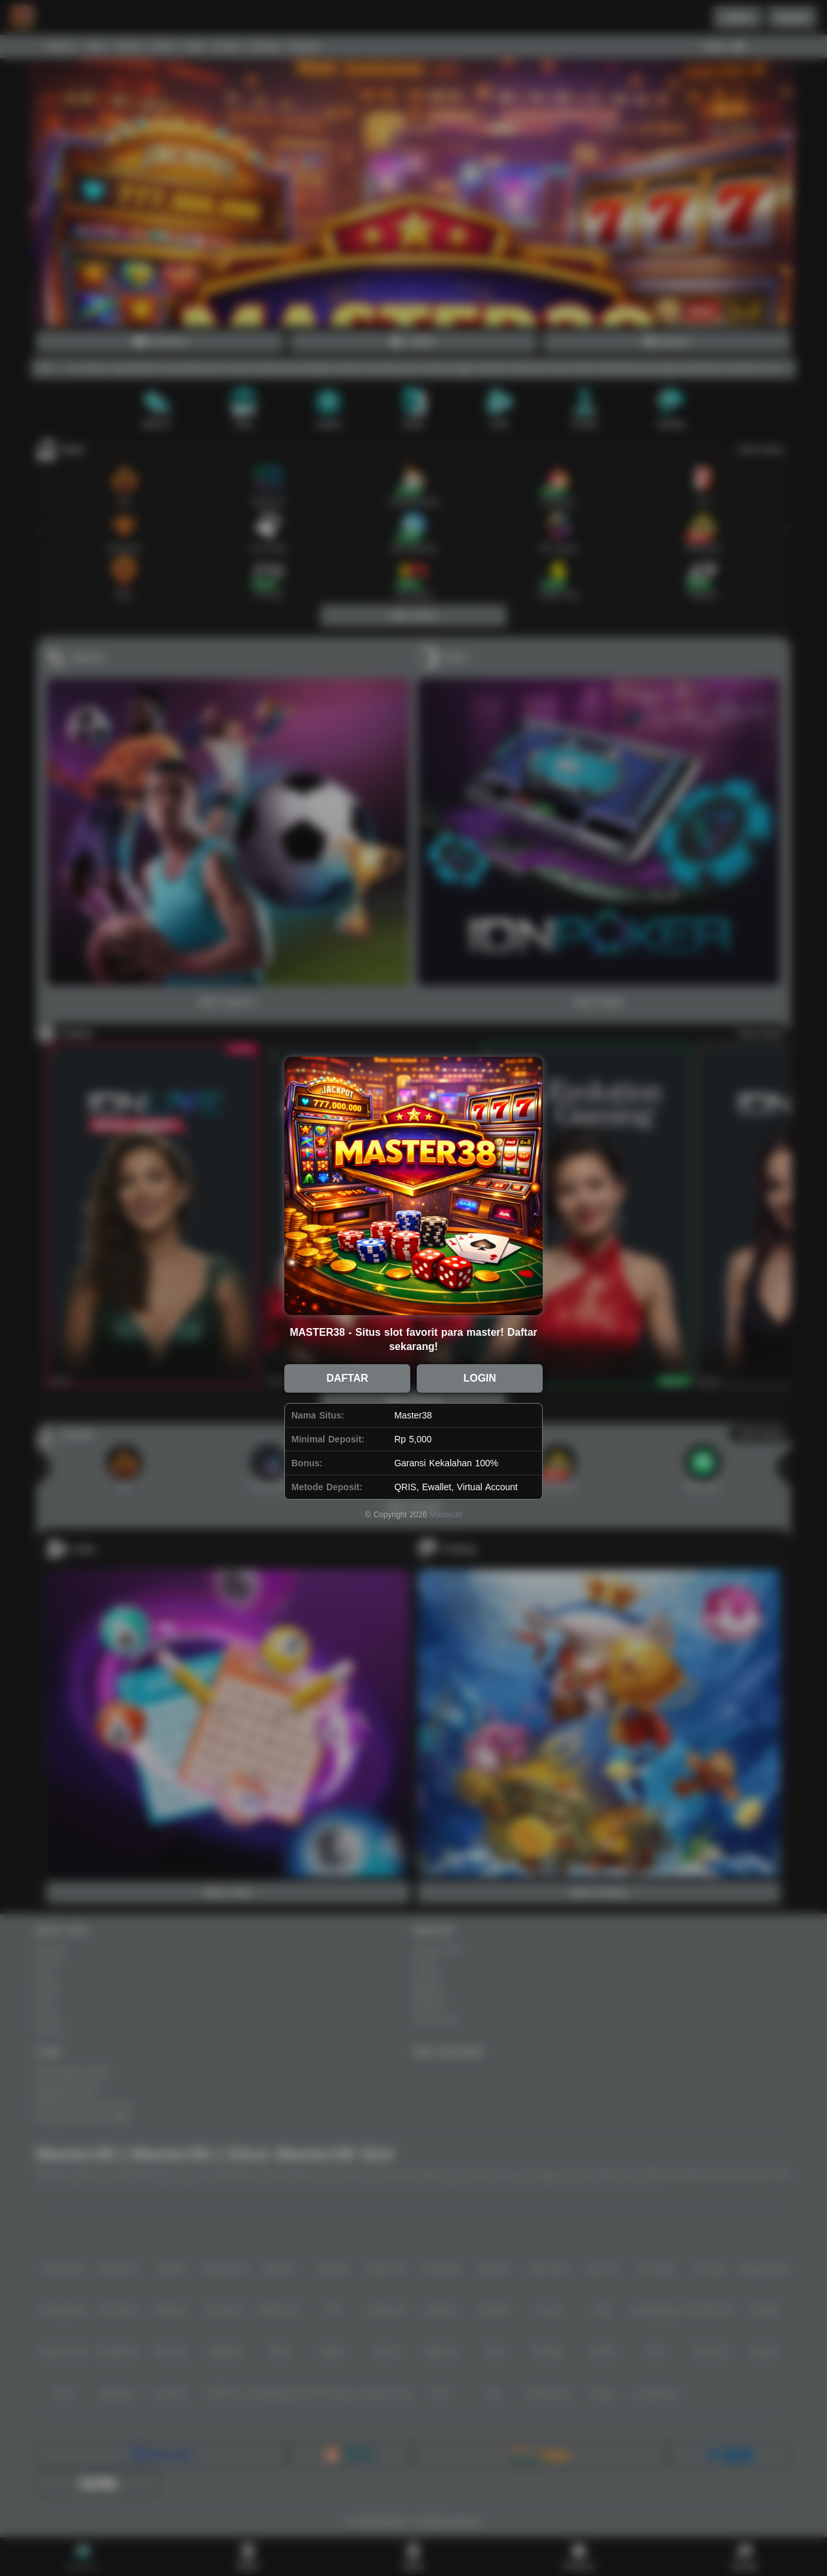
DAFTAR (347, 1378)
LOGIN (479, 1378)
